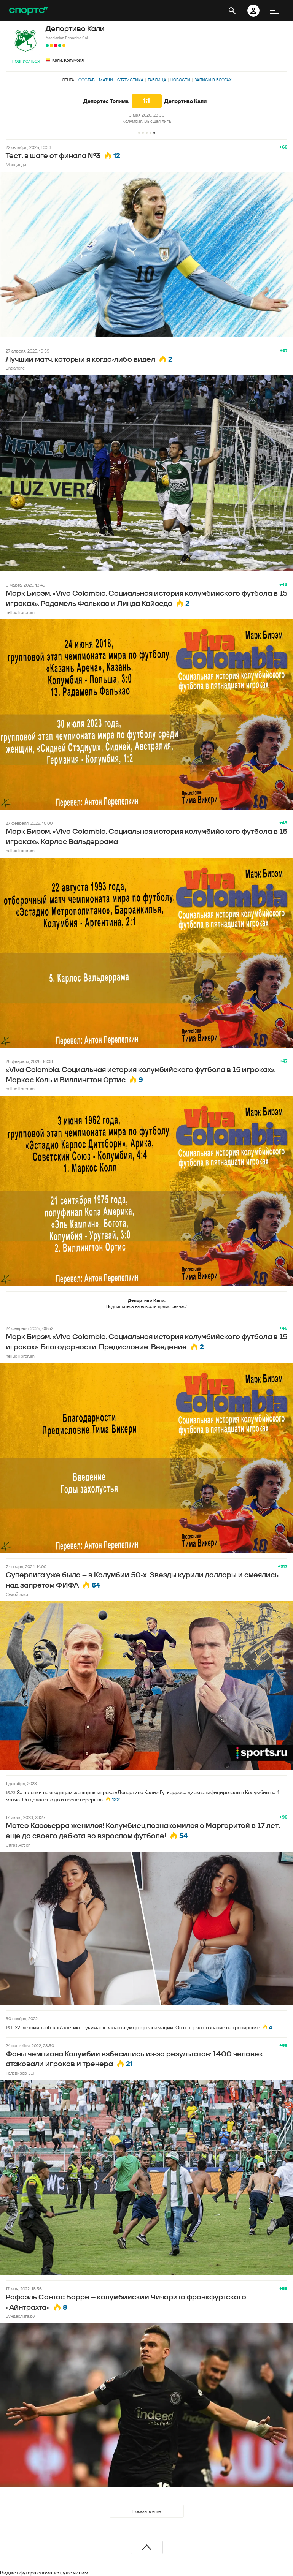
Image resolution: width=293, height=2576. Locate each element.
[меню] (275, 10)
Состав (86, 79)
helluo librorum (20, 612)
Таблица (157, 79)
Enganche (15, 368)
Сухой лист (17, 1594)
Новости (180, 79)
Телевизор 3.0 (20, 2073)
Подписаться (26, 61)
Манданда (16, 165)
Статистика (130, 79)
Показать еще (146, 2511)
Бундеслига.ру (20, 2316)
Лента (68, 79)
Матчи (106, 79)
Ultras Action (18, 1845)
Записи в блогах (212, 79)
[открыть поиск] (232, 11)
